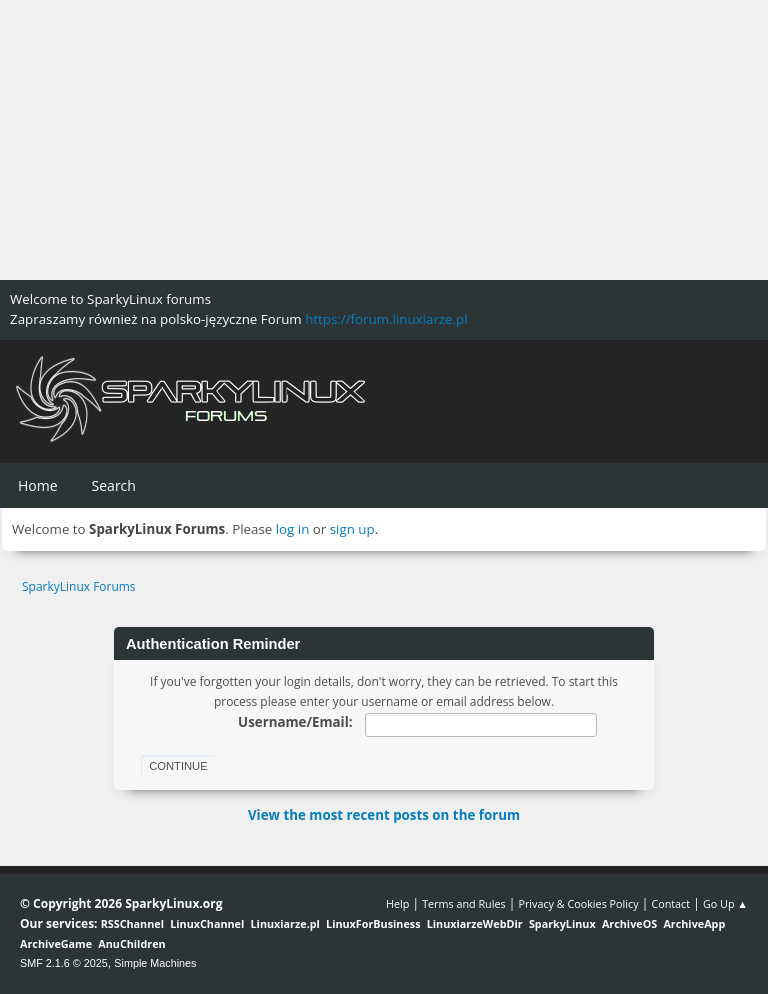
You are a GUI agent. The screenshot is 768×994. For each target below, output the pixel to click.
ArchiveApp (694, 923)
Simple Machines (155, 963)
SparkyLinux (562, 923)
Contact (670, 903)
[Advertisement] (384, 140)
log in (293, 529)
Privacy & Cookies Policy (578, 903)
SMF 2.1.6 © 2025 (64, 963)
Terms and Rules (464, 903)
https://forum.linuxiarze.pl (386, 319)
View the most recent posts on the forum (384, 815)
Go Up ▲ (725, 903)
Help (397, 903)
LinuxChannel (207, 923)
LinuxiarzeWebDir (475, 923)
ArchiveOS (629, 923)
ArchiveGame (56, 943)
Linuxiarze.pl (285, 923)
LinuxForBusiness (373, 923)
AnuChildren (131, 943)
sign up (352, 529)
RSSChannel (132, 923)
